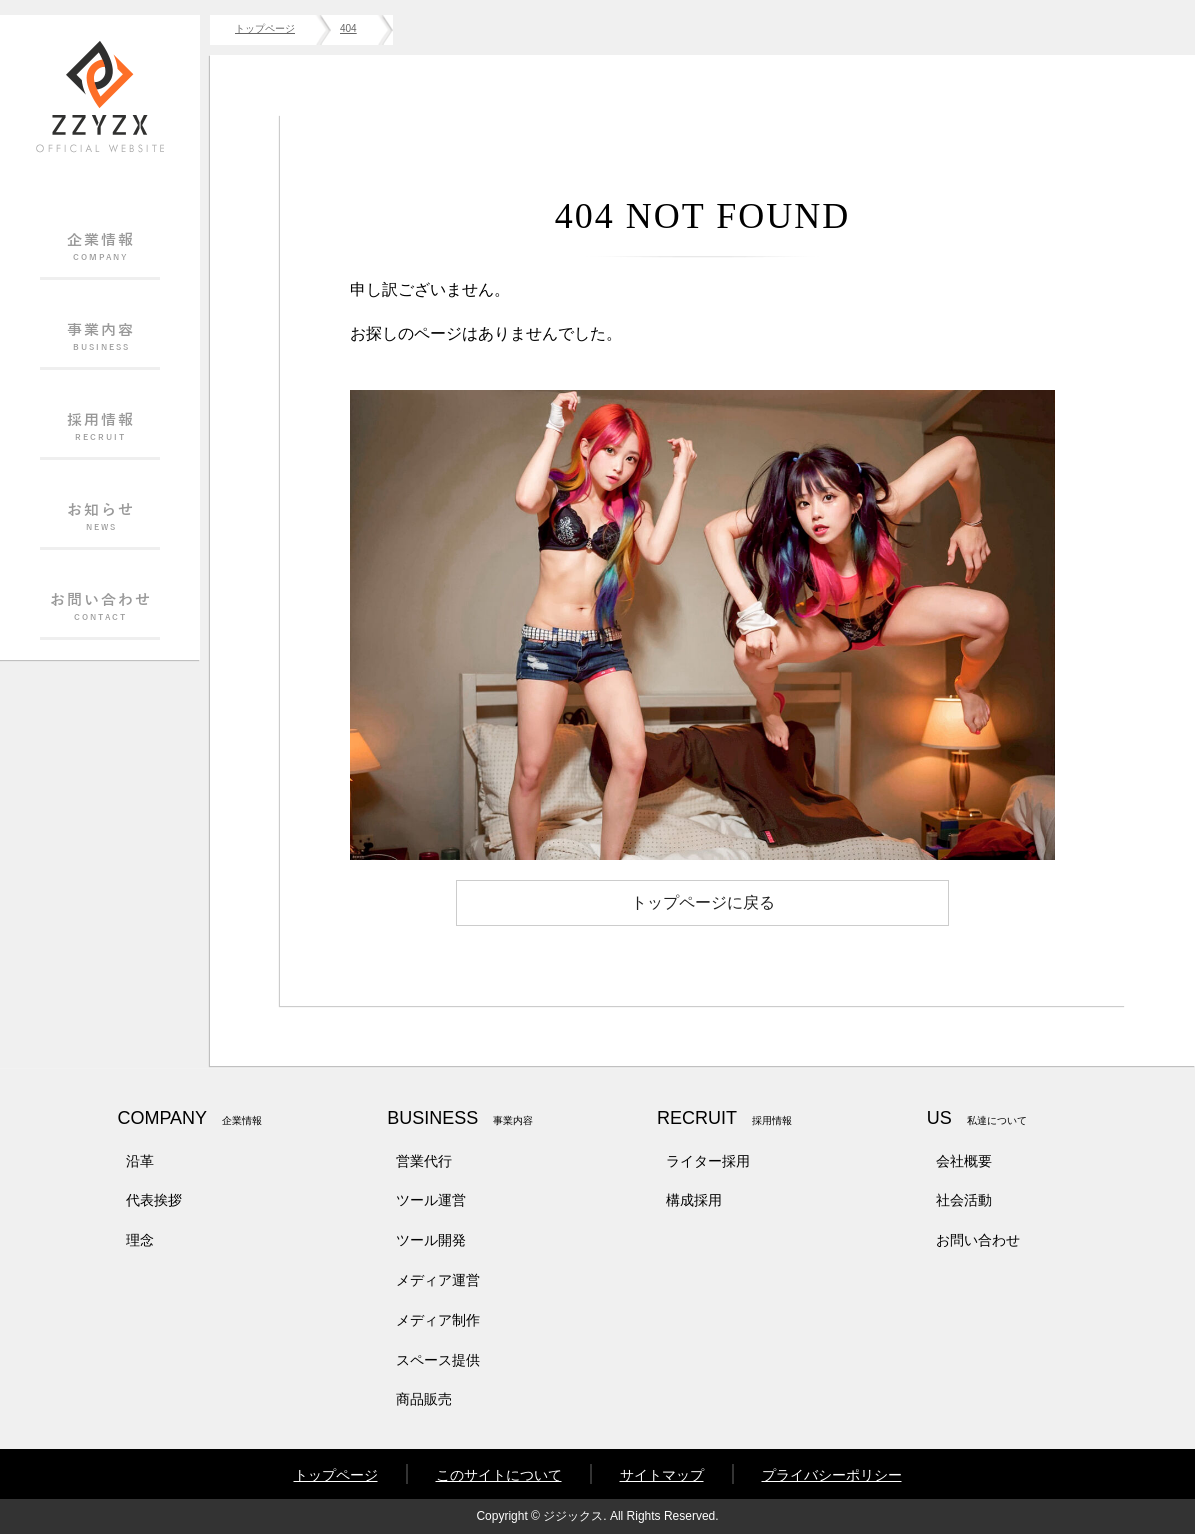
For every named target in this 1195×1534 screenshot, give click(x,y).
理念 (140, 1240)
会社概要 (964, 1161)
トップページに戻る (703, 902)
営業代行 (424, 1161)
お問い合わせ (978, 1240)
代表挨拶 (154, 1200)
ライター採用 (708, 1161)
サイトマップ (662, 1475)
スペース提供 (438, 1360)
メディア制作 (438, 1320)
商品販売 (424, 1399)
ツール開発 (431, 1240)
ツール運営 (431, 1200)
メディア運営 (438, 1280)
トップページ (336, 1475)
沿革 (140, 1161)
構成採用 (694, 1200)
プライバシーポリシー (832, 1475)
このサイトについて (499, 1475)
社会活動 (964, 1200)
